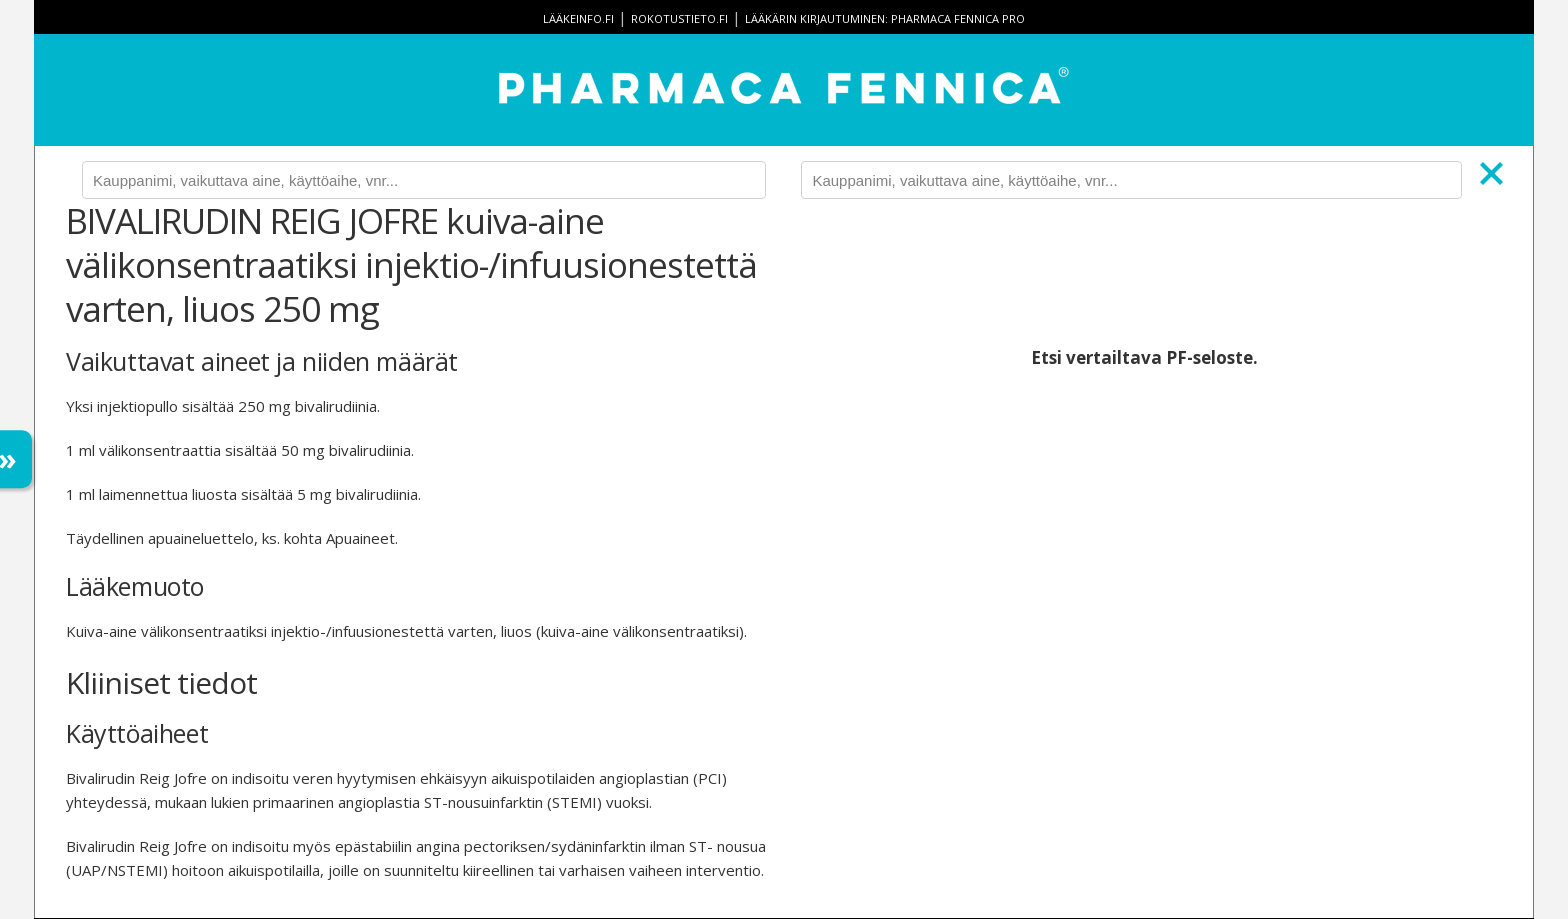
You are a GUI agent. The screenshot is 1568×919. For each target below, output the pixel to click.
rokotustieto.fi (679, 18)
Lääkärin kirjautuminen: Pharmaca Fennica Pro (885, 18)
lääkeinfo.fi (578, 18)
